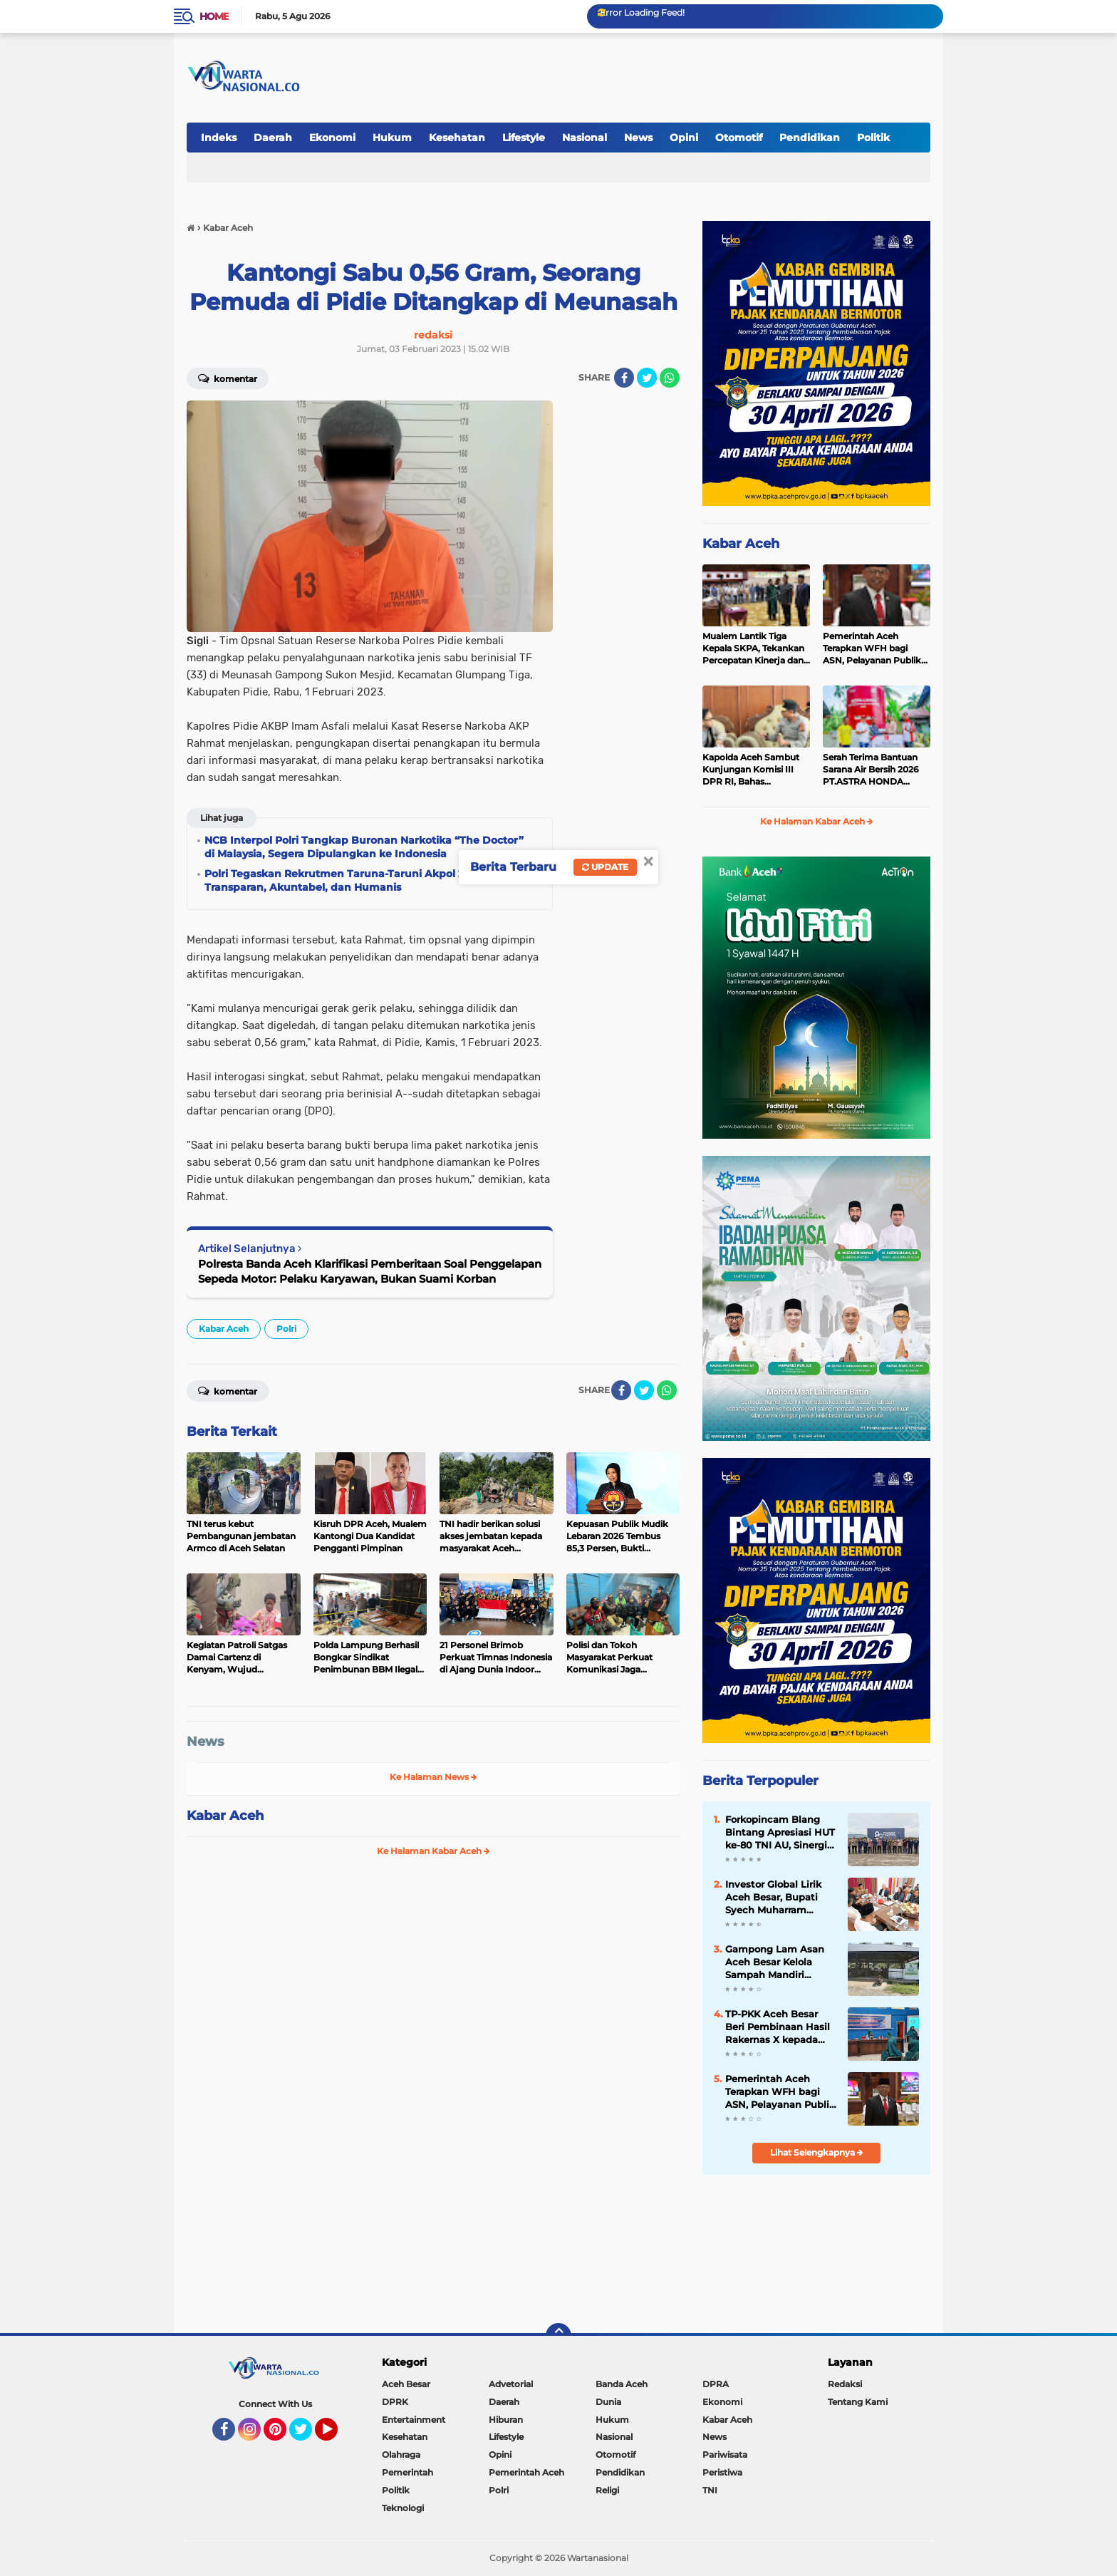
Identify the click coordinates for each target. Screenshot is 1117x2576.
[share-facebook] (624, 378)
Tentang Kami (858, 2401)
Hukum (392, 137)
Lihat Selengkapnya (816, 2152)
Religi (607, 2490)
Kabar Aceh (224, 1328)
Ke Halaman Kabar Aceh (433, 1851)
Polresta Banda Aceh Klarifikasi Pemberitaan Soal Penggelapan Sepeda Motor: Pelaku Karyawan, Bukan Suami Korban (369, 1271)
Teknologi (403, 2508)
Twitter (307, 2435)
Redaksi (845, 2384)
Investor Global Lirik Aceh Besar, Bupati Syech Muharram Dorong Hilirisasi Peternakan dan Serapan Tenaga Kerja (776, 1897)
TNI (709, 2490)
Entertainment (413, 2419)
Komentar (227, 378)
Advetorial (511, 2384)
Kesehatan (457, 137)
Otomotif (738, 137)
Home (214, 16)
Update (605, 867)
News (638, 137)
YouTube (336, 2435)
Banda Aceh (622, 2384)
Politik (873, 137)
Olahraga (401, 2454)
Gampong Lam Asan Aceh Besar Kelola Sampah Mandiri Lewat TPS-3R (774, 1962)
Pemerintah (407, 2472)
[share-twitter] (647, 378)
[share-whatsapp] (670, 378)
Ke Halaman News (433, 1776)
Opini (684, 137)
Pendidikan (809, 137)
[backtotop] (558, 2336)
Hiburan (506, 2419)
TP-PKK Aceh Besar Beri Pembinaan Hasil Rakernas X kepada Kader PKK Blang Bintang (777, 2027)
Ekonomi (332, 137)
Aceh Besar (406, 2384)
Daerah (273, 137)
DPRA (715, 2384)
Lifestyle (523, 137)
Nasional (584, 137)
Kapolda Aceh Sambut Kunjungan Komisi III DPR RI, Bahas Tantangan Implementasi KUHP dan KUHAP (755, 769)
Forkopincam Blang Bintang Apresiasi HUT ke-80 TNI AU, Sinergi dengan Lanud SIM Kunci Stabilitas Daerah (780, 1833)
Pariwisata (724, 2454)
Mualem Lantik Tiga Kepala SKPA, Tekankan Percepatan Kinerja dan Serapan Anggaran (753, 648)
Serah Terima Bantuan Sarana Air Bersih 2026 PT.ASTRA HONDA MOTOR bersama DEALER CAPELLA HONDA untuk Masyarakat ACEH (871, 769)
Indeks (219, 137)
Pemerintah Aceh (526, 2472)
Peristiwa (722, 2472)
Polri (286, 1328)
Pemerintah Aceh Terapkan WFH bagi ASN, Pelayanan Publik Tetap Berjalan (872, 648)
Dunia (608, 2401)
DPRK (395, 2401)
